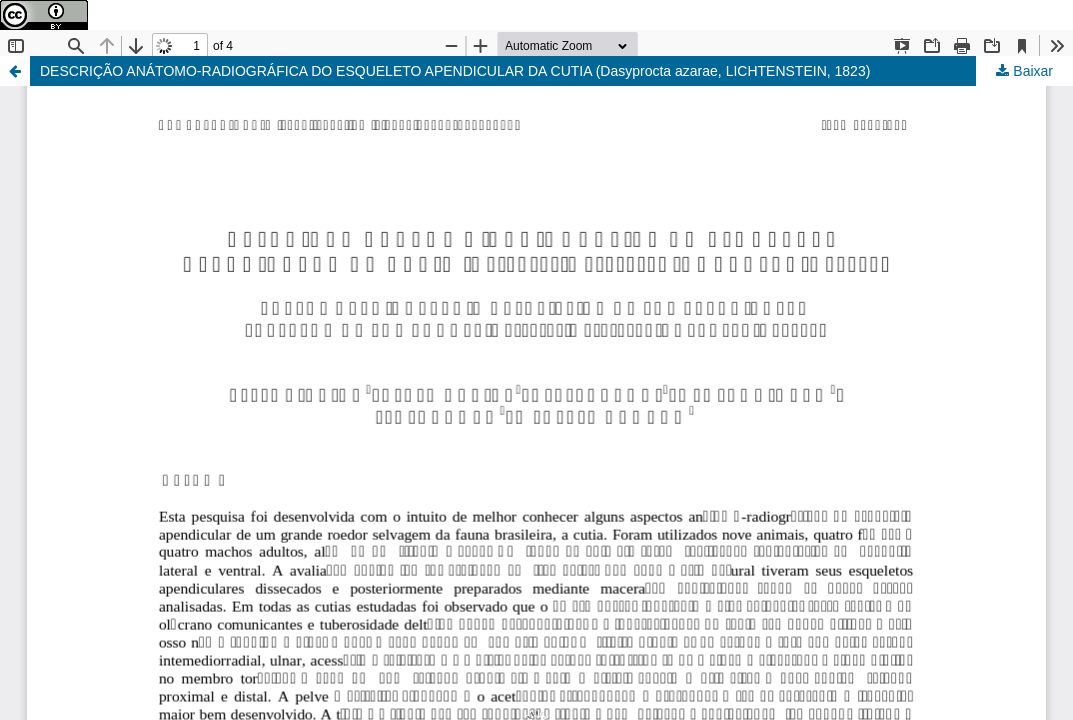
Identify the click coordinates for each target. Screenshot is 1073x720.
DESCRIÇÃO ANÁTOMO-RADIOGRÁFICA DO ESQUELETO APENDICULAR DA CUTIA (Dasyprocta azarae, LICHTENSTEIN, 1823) (455, 71)
